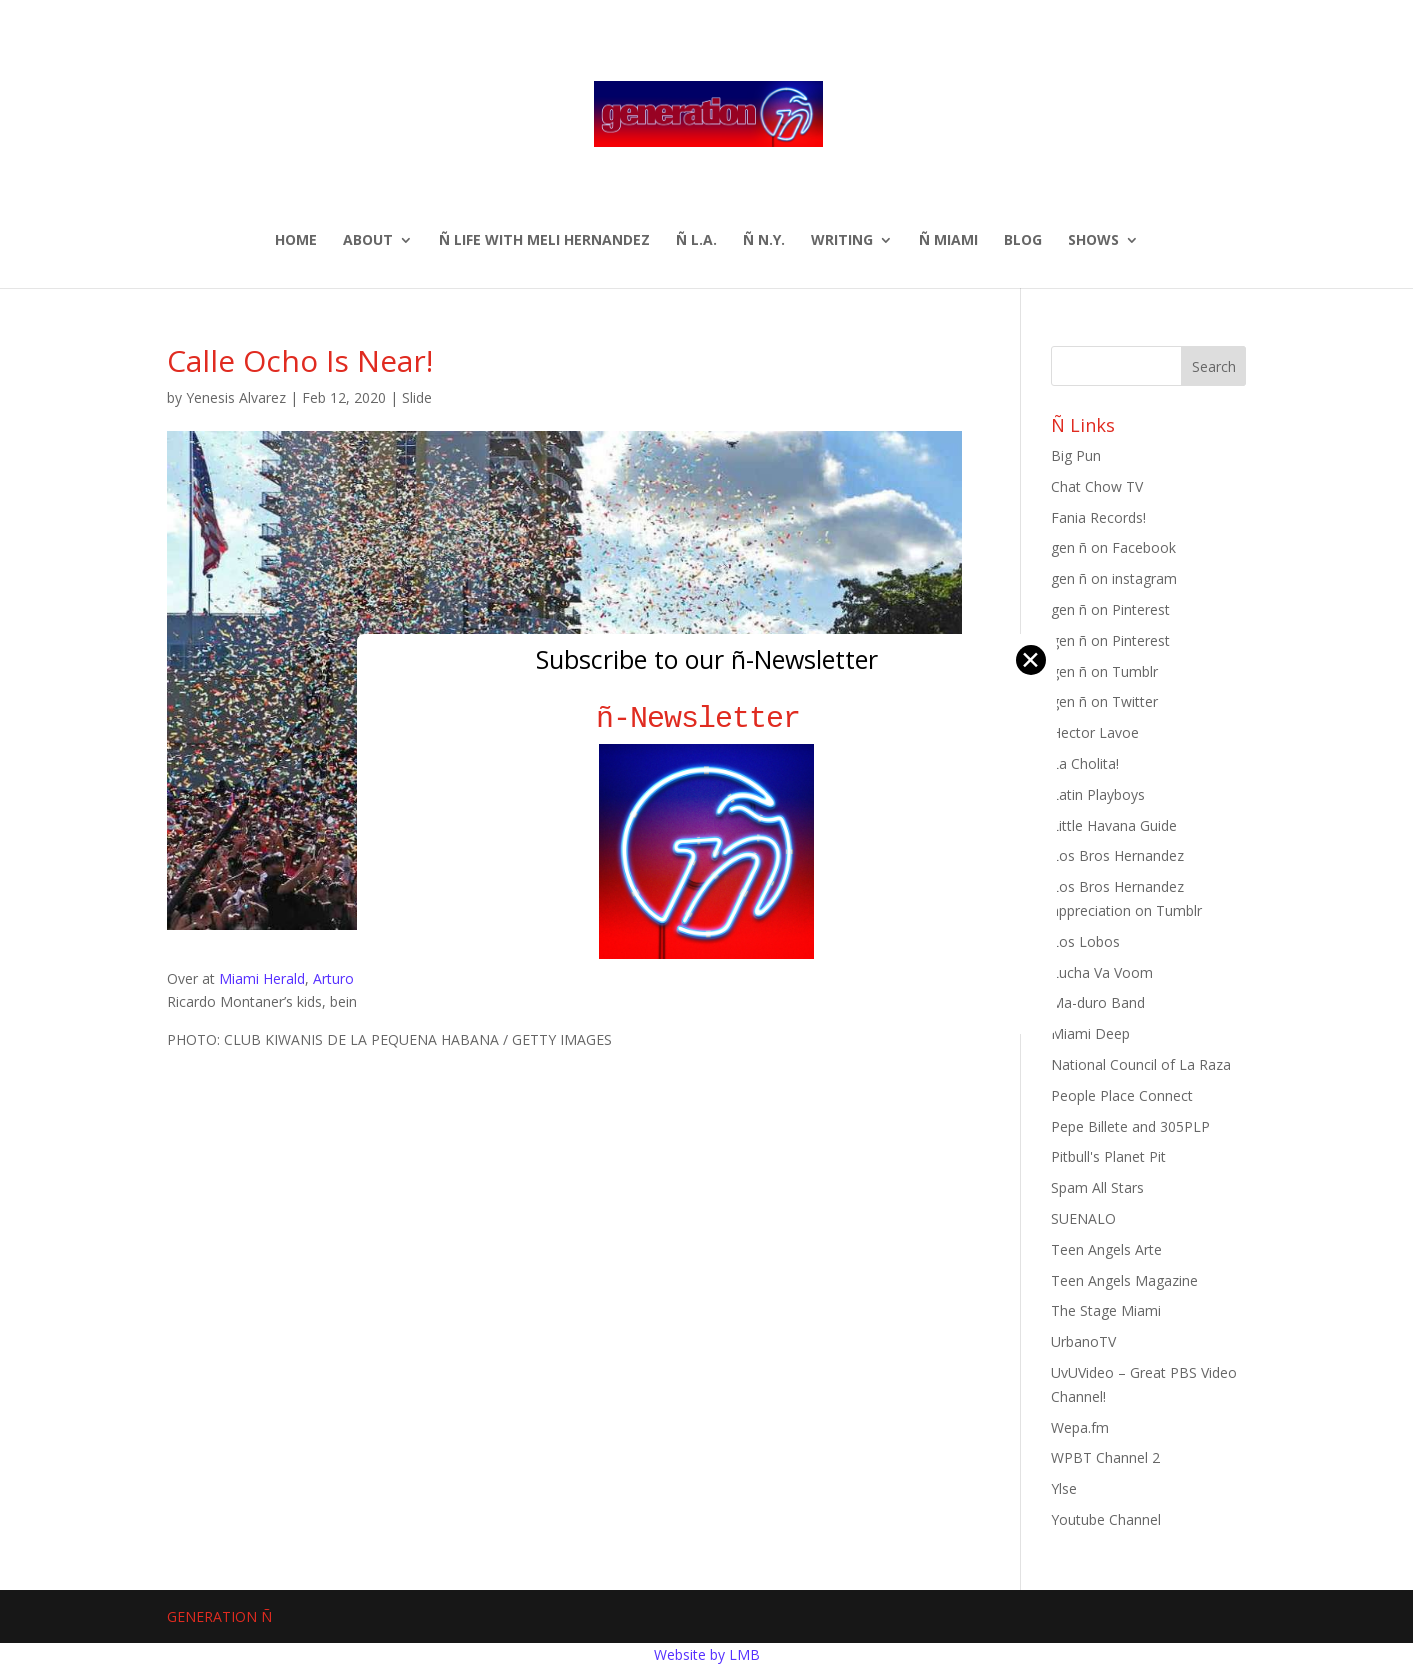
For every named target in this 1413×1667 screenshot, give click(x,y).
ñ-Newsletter (706, 718)
